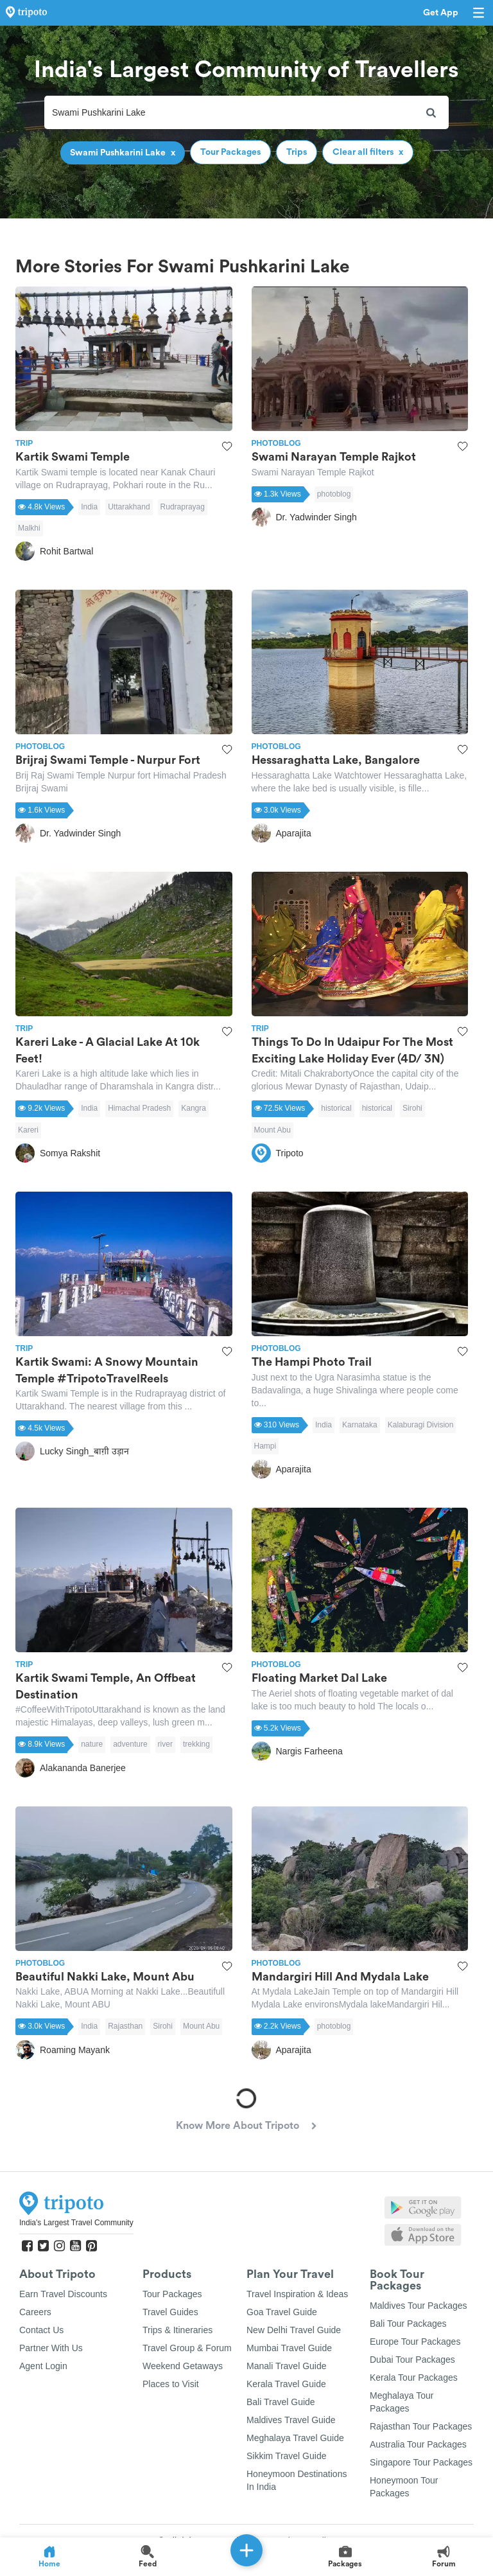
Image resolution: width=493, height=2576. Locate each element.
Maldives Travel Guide (291, 2420)
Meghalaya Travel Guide (295, 2438)
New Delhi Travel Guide (293, 2330)
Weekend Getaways (183, 2366)
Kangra (193, 1108)
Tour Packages (172, 2294)
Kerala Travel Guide (286, 2384)
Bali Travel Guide (280, 2402)
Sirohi (412, 1108)
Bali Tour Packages (408, 2323)
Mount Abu (272, 1129)
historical (336, 1108)
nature (92, 1744)
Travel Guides (170, 2312)
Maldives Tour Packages (418, 2305)
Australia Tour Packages (418, 2444)
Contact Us (41, 2330)
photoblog (334, 494)
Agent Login (43, 2366)
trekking (196, 1744)
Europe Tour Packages (415, 2341)
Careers (35, 2312)
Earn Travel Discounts (63, 2294)
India (89, 506)
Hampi (265, 1446)
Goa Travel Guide (281, 2312)
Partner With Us (51, 2348)
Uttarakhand (129, 506)
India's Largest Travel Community (76, 2222)
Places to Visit (171, 2384)
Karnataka (359, 1424)
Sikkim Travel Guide (286, 2456)
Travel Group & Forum (187, 2348)
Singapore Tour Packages (421, 2462)
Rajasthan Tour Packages (421, 2426)
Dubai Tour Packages (412, 2359)
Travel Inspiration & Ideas (297, 2294)
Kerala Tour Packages (414, 2377)
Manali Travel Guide (286, 2366)
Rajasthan (125, 2026)
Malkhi (29, 528)
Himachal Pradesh (139, 1108)
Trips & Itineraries (177, 2330)
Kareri (28, 1129)
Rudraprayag (182, 506)
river (165, 1744)
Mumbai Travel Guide (289, 2348)
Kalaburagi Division (421, 1424)
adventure (130, 1744)
